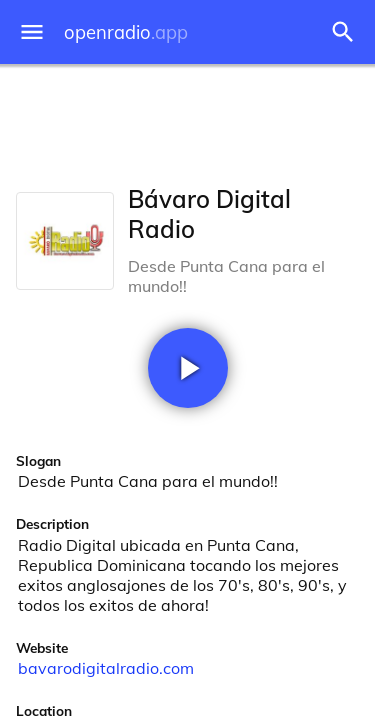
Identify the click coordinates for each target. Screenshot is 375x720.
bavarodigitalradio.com (106, 668)
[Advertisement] (187, 120)
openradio (126, 32)
